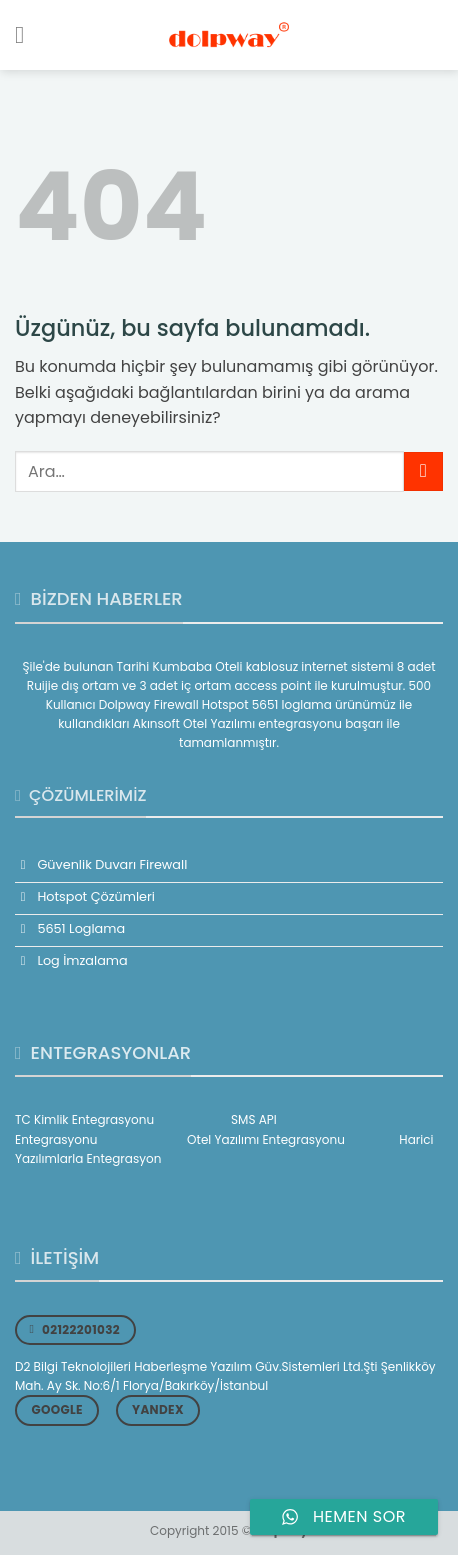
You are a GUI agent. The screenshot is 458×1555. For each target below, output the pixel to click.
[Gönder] (423, 471)
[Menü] (27, 34)
